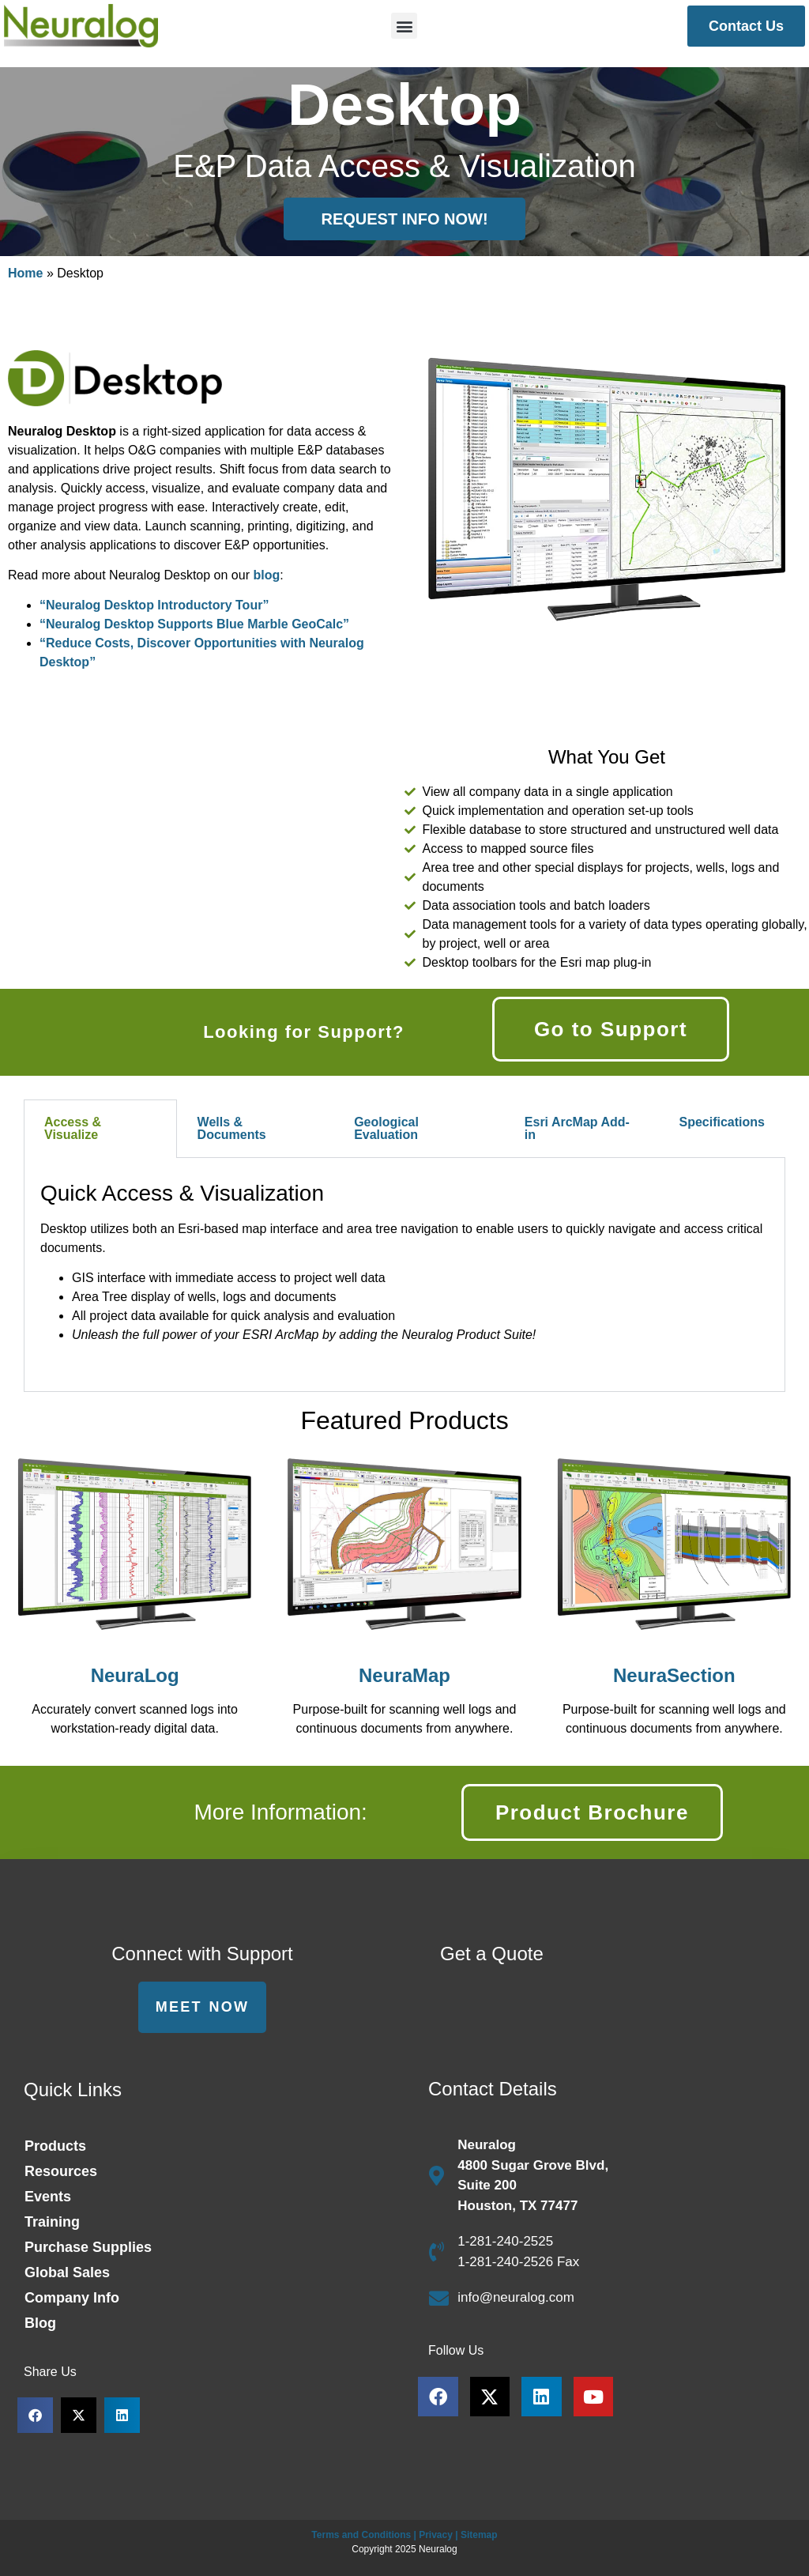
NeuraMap (404, 1675)
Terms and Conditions (361, 2534)
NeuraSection (674, 1675)
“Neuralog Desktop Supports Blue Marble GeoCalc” (194, 624)
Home (25, 273)
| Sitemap (476, 2534)
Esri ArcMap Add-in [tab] (577, 1128)
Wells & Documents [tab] (232, 1128)
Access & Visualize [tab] (72, 1128)
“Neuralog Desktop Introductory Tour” (154, 605)
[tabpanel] (404, 1274)
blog (266, 575)
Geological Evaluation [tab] (386, 1128)
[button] (404, 26)
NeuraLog (135, 1675)
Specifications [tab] (721, 1122)
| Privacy (433, 2534)
